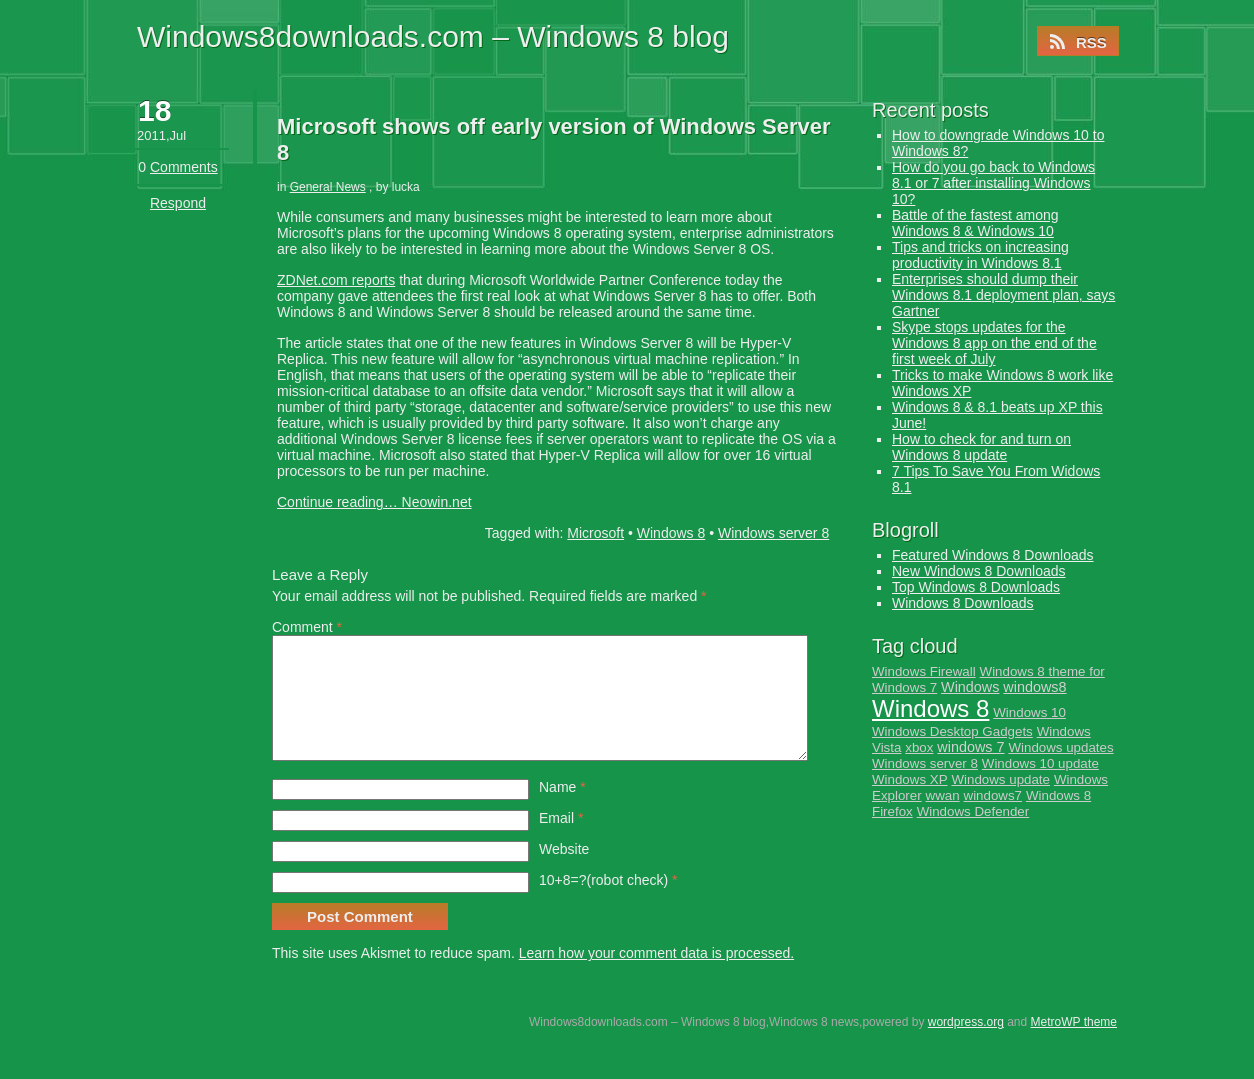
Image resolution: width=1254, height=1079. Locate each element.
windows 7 (970, 747)
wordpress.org (966, 1046)
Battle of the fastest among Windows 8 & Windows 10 (975, 223)
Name (562, 811)
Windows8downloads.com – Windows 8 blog (433, 36)
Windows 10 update (1040, 763)
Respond (178, 203)
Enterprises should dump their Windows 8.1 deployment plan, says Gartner (1003, 295)
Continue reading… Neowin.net (374, 502)
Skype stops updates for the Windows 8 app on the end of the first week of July (994, 343)
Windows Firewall (924, 671)
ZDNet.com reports (336, 280)
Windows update (1000, 779)
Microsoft (595, 533)
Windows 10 (1029, 712)
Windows (970, 687)
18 (154, 110)
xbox (919, 747)
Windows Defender (973, 811)
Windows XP (910, 779)
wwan (943, 795)
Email (561, 842)
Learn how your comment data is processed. (656, 977)
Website (564, 873)
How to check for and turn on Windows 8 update (981, 447)
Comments (184, 167)
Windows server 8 (773, 533)
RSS (1091, 42)
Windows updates (1060, 747)
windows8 (1034, 687)
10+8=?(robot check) (603, 904)
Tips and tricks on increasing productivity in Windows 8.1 (980, 255)
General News (328, 187)
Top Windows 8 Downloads (976, 587)
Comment (307, 627)
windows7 (993, 795)
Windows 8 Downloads (963, 603)
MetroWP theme (1074, 1046)
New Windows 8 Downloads (979, 571)
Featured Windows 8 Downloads (993, 555)
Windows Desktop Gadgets (952, 731)
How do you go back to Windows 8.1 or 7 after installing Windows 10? (993, 183)
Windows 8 (671, 533)
